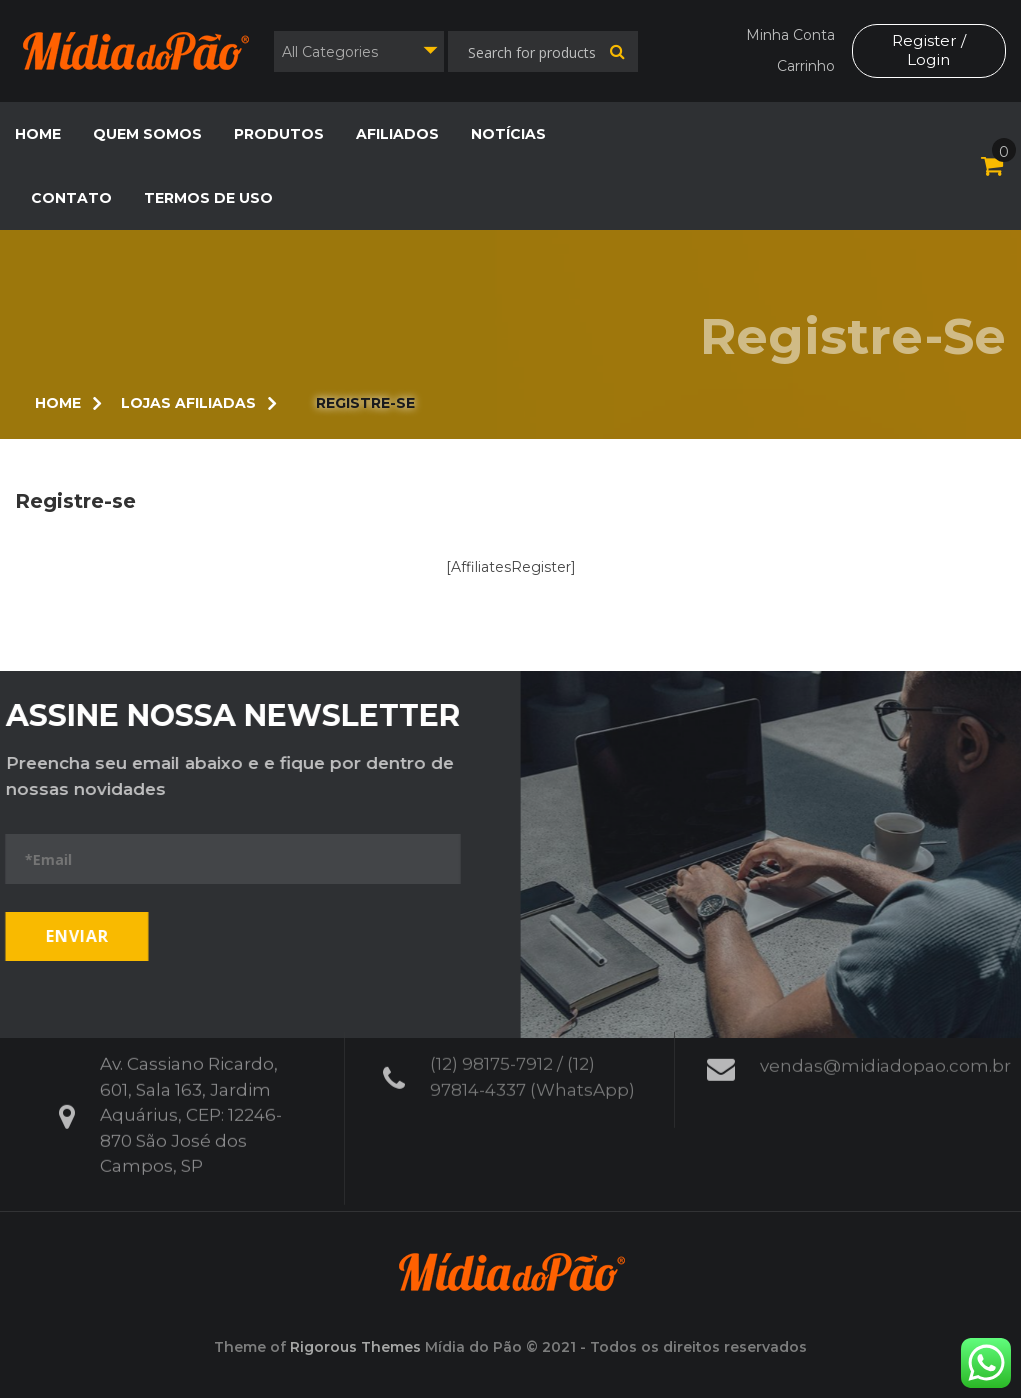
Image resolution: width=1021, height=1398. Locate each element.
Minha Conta (788, 35)
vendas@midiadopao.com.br (885, 1056)
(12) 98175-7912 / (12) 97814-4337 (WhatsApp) (532, 1067)
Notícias (508, 134)
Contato (71, 198)
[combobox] (359, 51)
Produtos (279, 134)
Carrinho (804, 66)
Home (38, 134)
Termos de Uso (208, 198)
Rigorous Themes (355, 1347)
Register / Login (928, 50)
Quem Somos (147, 134)
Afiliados (397, 134)
